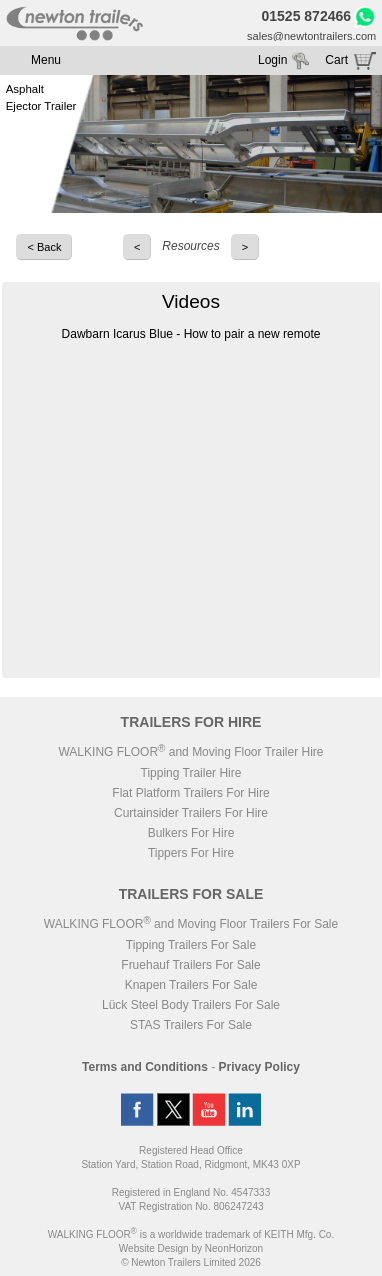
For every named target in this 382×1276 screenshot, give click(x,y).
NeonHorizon (234, 1248)
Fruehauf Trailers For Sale (190, 965)
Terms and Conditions (145, 1067)
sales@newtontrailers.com (311, 36)
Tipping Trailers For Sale (191, 945)
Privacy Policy (259, 1067)
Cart (336, 60)
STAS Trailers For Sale (191, 1025)
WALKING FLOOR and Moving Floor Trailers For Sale (191, 924)
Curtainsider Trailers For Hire (191, 813)
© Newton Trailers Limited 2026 (191, 1262)
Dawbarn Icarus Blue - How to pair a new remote (191, 334)
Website (154, 1248)
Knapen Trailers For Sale (191, 985)
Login (272, 60)
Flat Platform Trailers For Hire (190, 793)
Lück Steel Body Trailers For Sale (191, 1005)
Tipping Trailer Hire (191, 773)
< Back (44, 247)
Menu (46, 60)
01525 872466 (307, 16)
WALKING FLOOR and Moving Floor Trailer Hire (190, 752)
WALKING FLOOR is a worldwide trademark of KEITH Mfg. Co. (191, 1234)
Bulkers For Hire (191, 833)
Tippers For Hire (191, 853)
